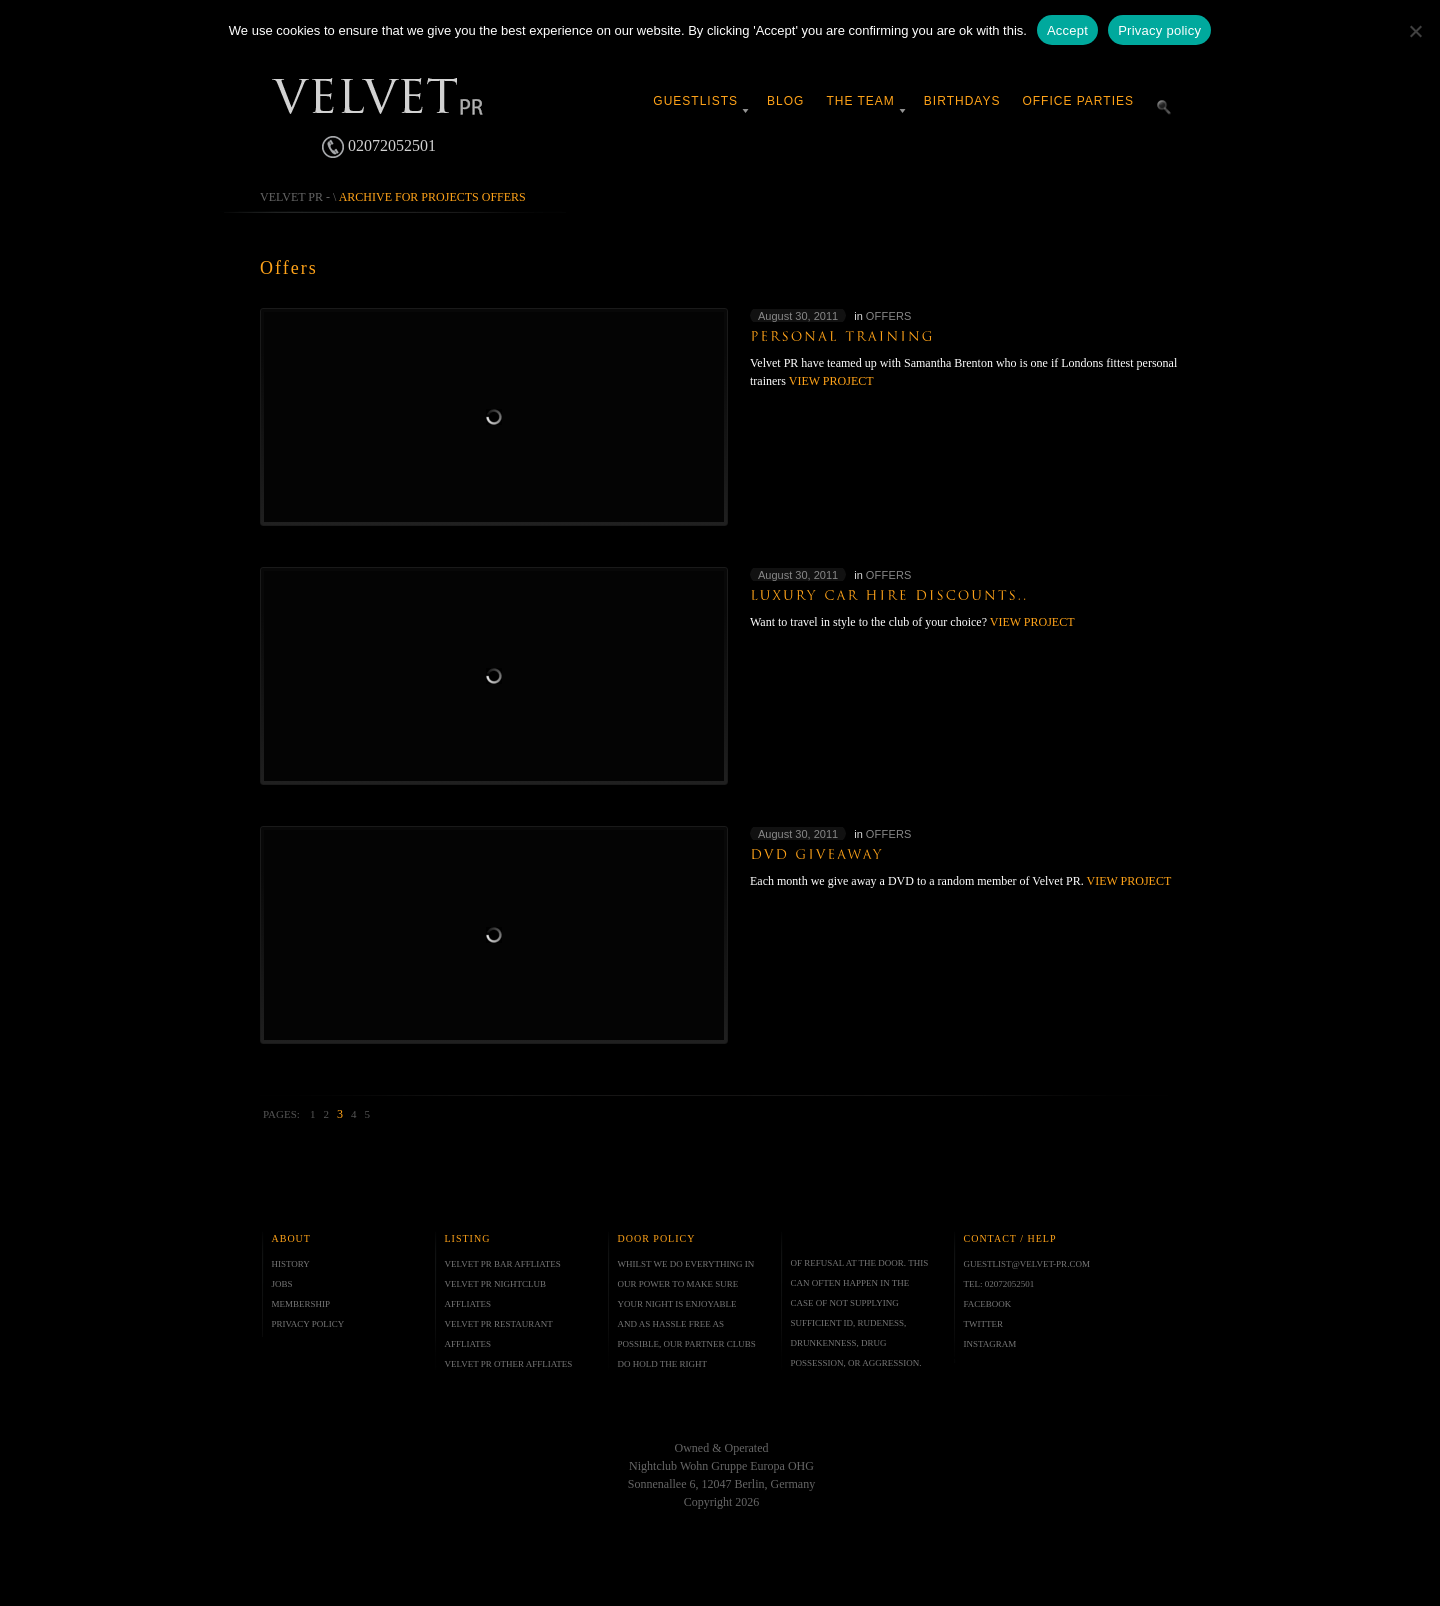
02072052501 (379, 147)
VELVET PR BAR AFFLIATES (503, 1264)
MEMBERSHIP (301, 1304)
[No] (1415, 31)
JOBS (282, 1284)
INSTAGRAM (990, 1344)
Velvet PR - (295, 197)
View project (831, 381)
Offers (889, 316)
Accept (1067, 30)
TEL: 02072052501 (999, 1284)
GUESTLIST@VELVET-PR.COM (1027, 1264)
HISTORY (291, 1264)
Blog (785, 101)
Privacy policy (1159, 30)
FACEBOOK (988, 1304)
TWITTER (984, 1324)
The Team (860, 101)
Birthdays (962, 101)
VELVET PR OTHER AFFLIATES (509, 1364)
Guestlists (695, 101)
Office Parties (1078, 101)
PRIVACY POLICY (308, 1324)
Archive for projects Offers (432, 197)
